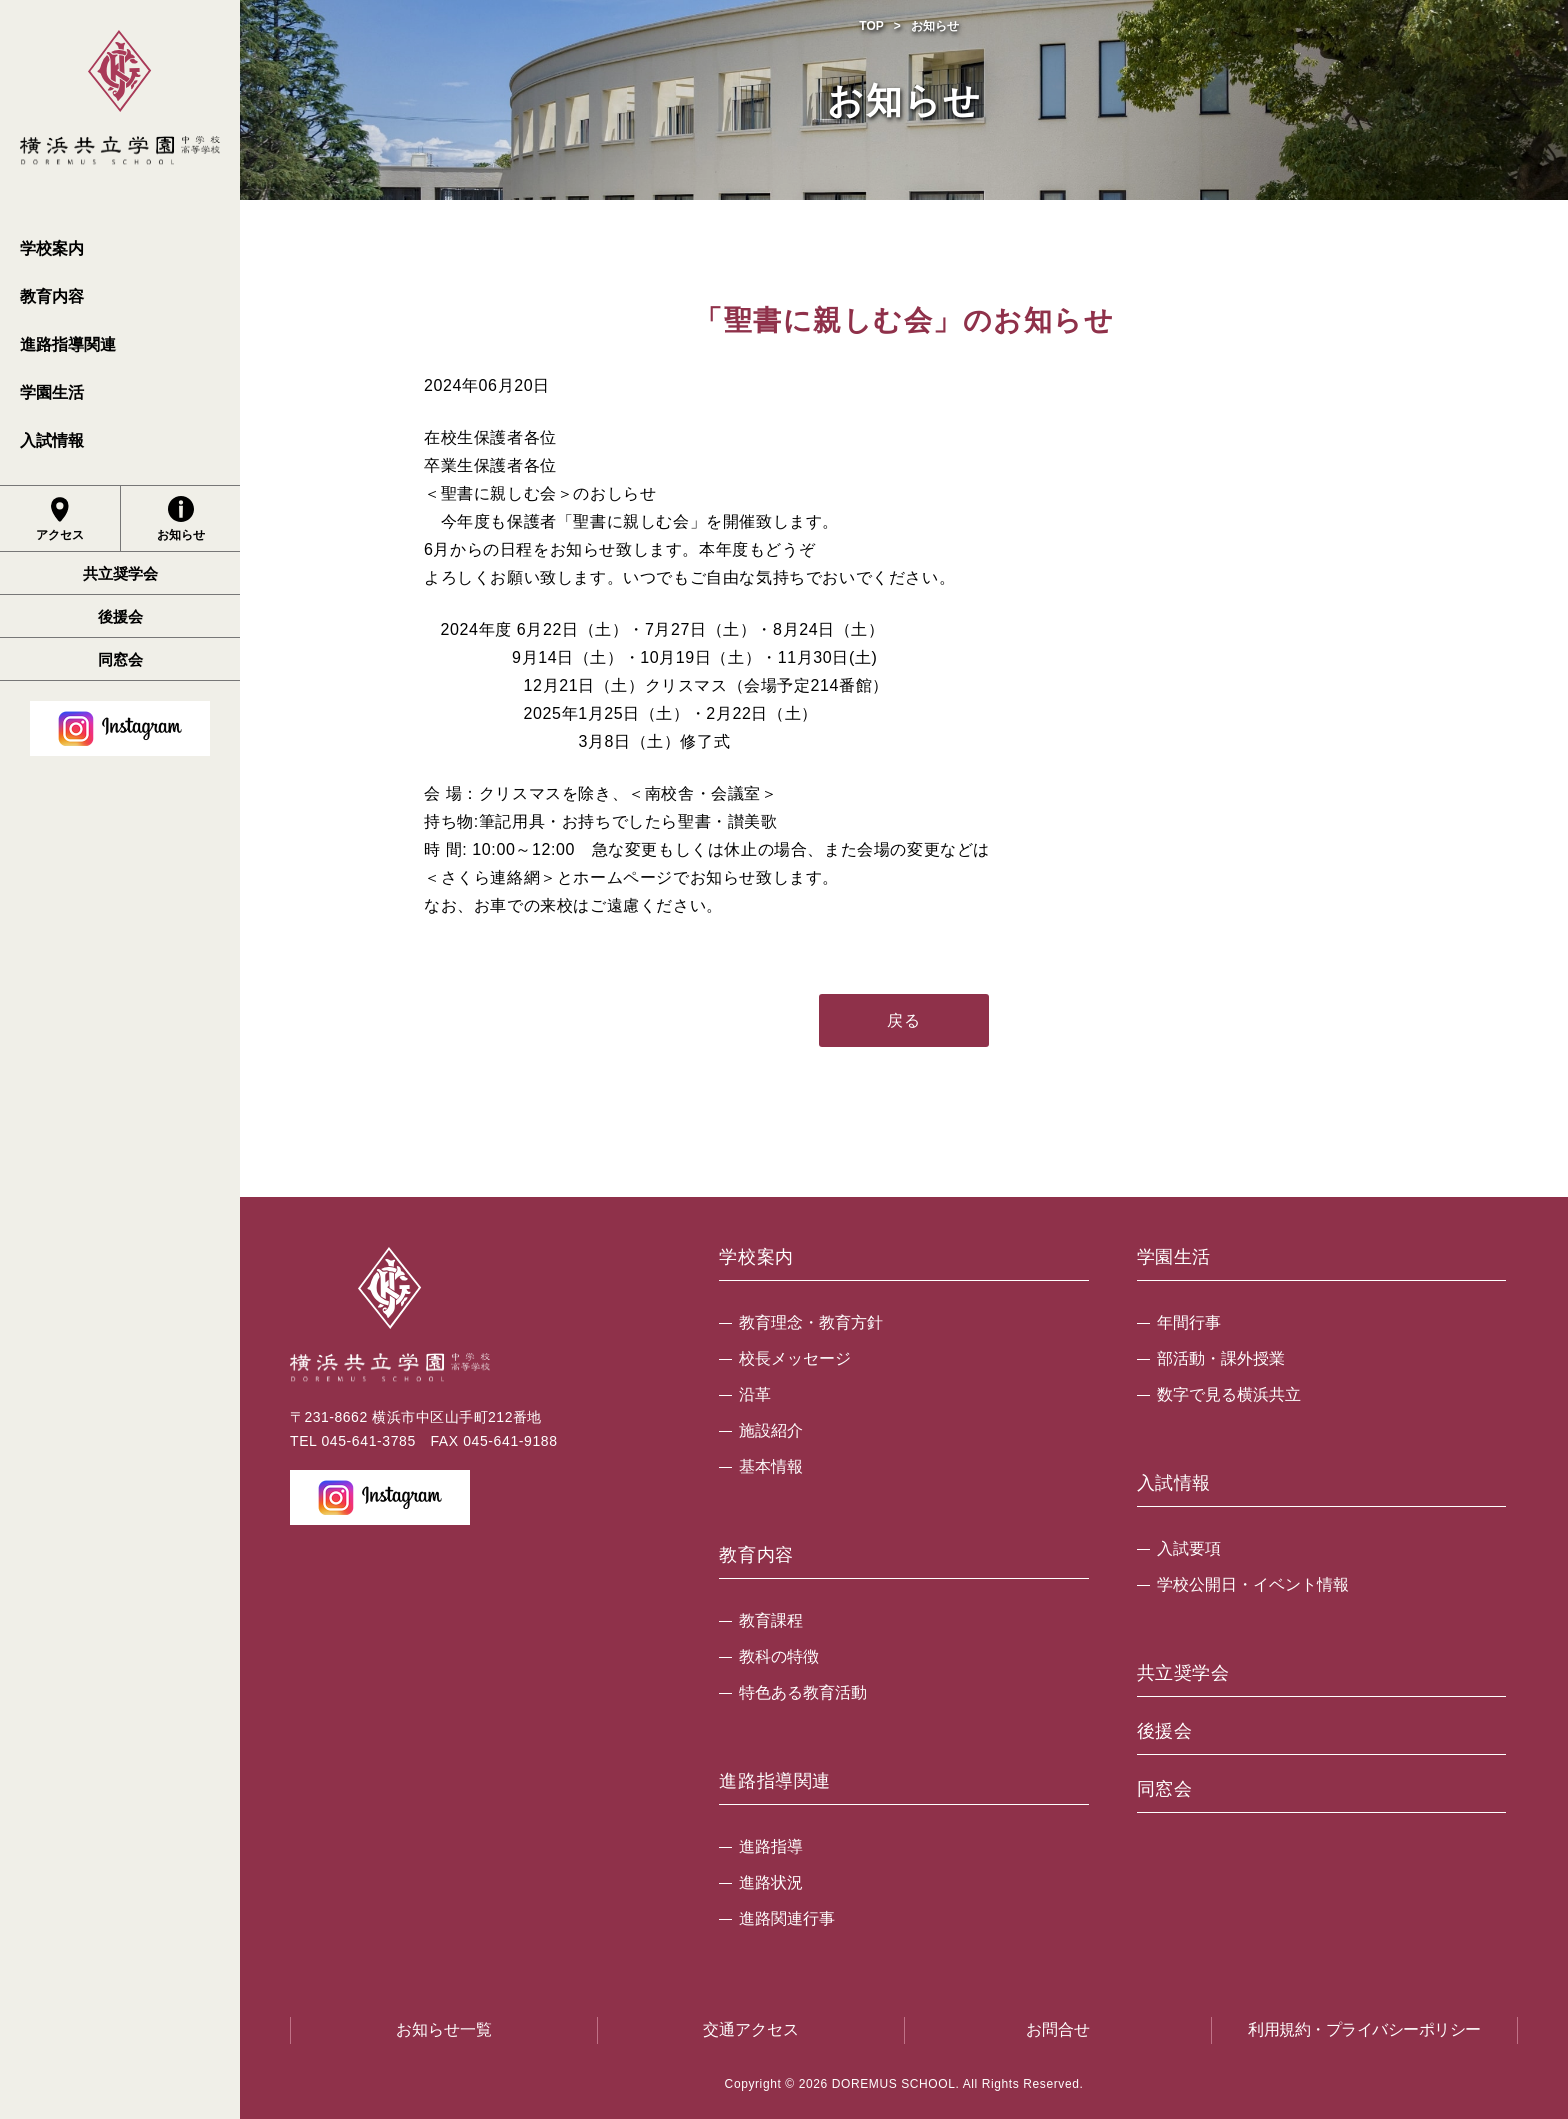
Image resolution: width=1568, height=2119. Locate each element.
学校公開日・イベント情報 (1253, 1584)
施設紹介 (771, 1430)
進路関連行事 (787, 1918)
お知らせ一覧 (444, 2029)
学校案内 (52, 248)
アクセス (60, 519)
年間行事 (1189, 1322)
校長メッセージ (795, 1358)
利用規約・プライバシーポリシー (1364, 2029)
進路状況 (771, 1882)
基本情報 (771, 1466)
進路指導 (771, 1846)
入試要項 (1189, 1548)
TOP (871, 26)
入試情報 (52, 440)
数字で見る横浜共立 (1229, 1394)
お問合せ (1058, 2029)
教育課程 (771, 1620)
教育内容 (52, 296)
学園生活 (52, 392)
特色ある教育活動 (803, 1692)
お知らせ (181, 519)
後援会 (120, 616)
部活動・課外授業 (1221, 1358)
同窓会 (120, 659)
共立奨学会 (120, 573)
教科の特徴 (779, 1656)
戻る (903, 1020)
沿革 (755, 1394)
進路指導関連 (68, 344)
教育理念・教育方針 (811, 1322)
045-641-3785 (368, 1441)
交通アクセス (751, 2029)
